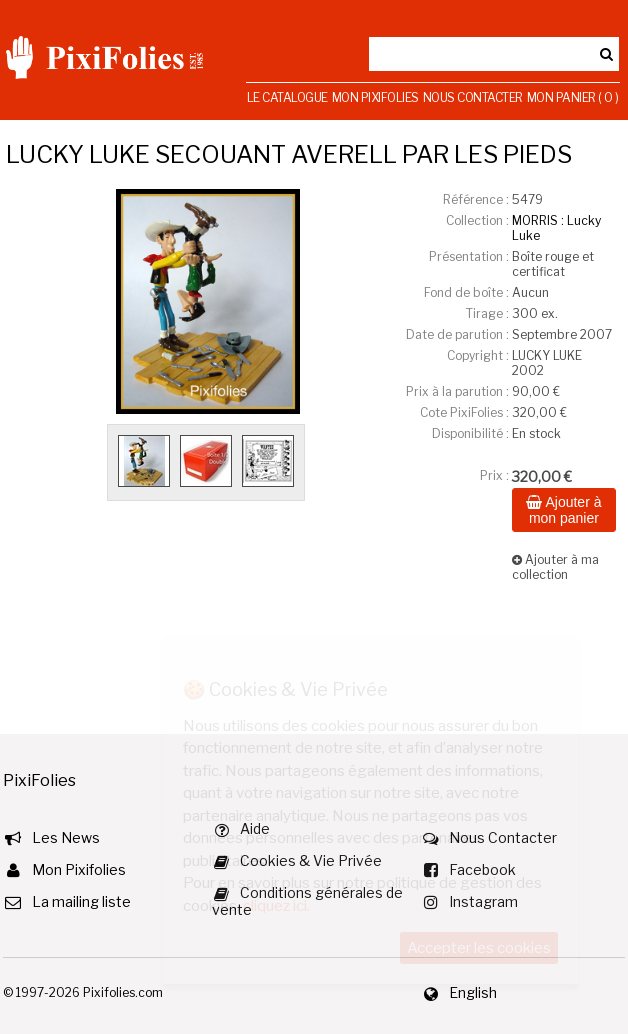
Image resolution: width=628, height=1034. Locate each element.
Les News (66, 837)
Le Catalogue (287, 97)
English (473, 992)
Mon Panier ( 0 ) (573, 97)
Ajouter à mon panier (563, 510)
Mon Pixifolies (375, 97)
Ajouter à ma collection (555, 567)
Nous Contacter (473, 97)
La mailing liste (81, 901)
